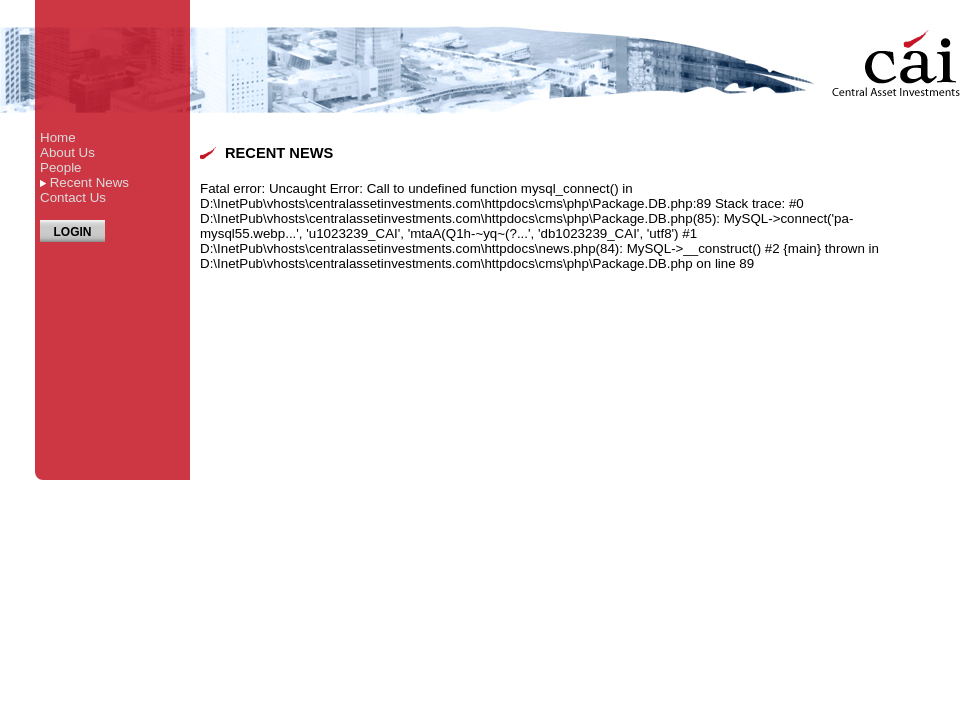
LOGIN (73, 232)
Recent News (89, 182)
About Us (67, 152)
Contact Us (73, 197)
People (61, 167)
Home (58, 137)
